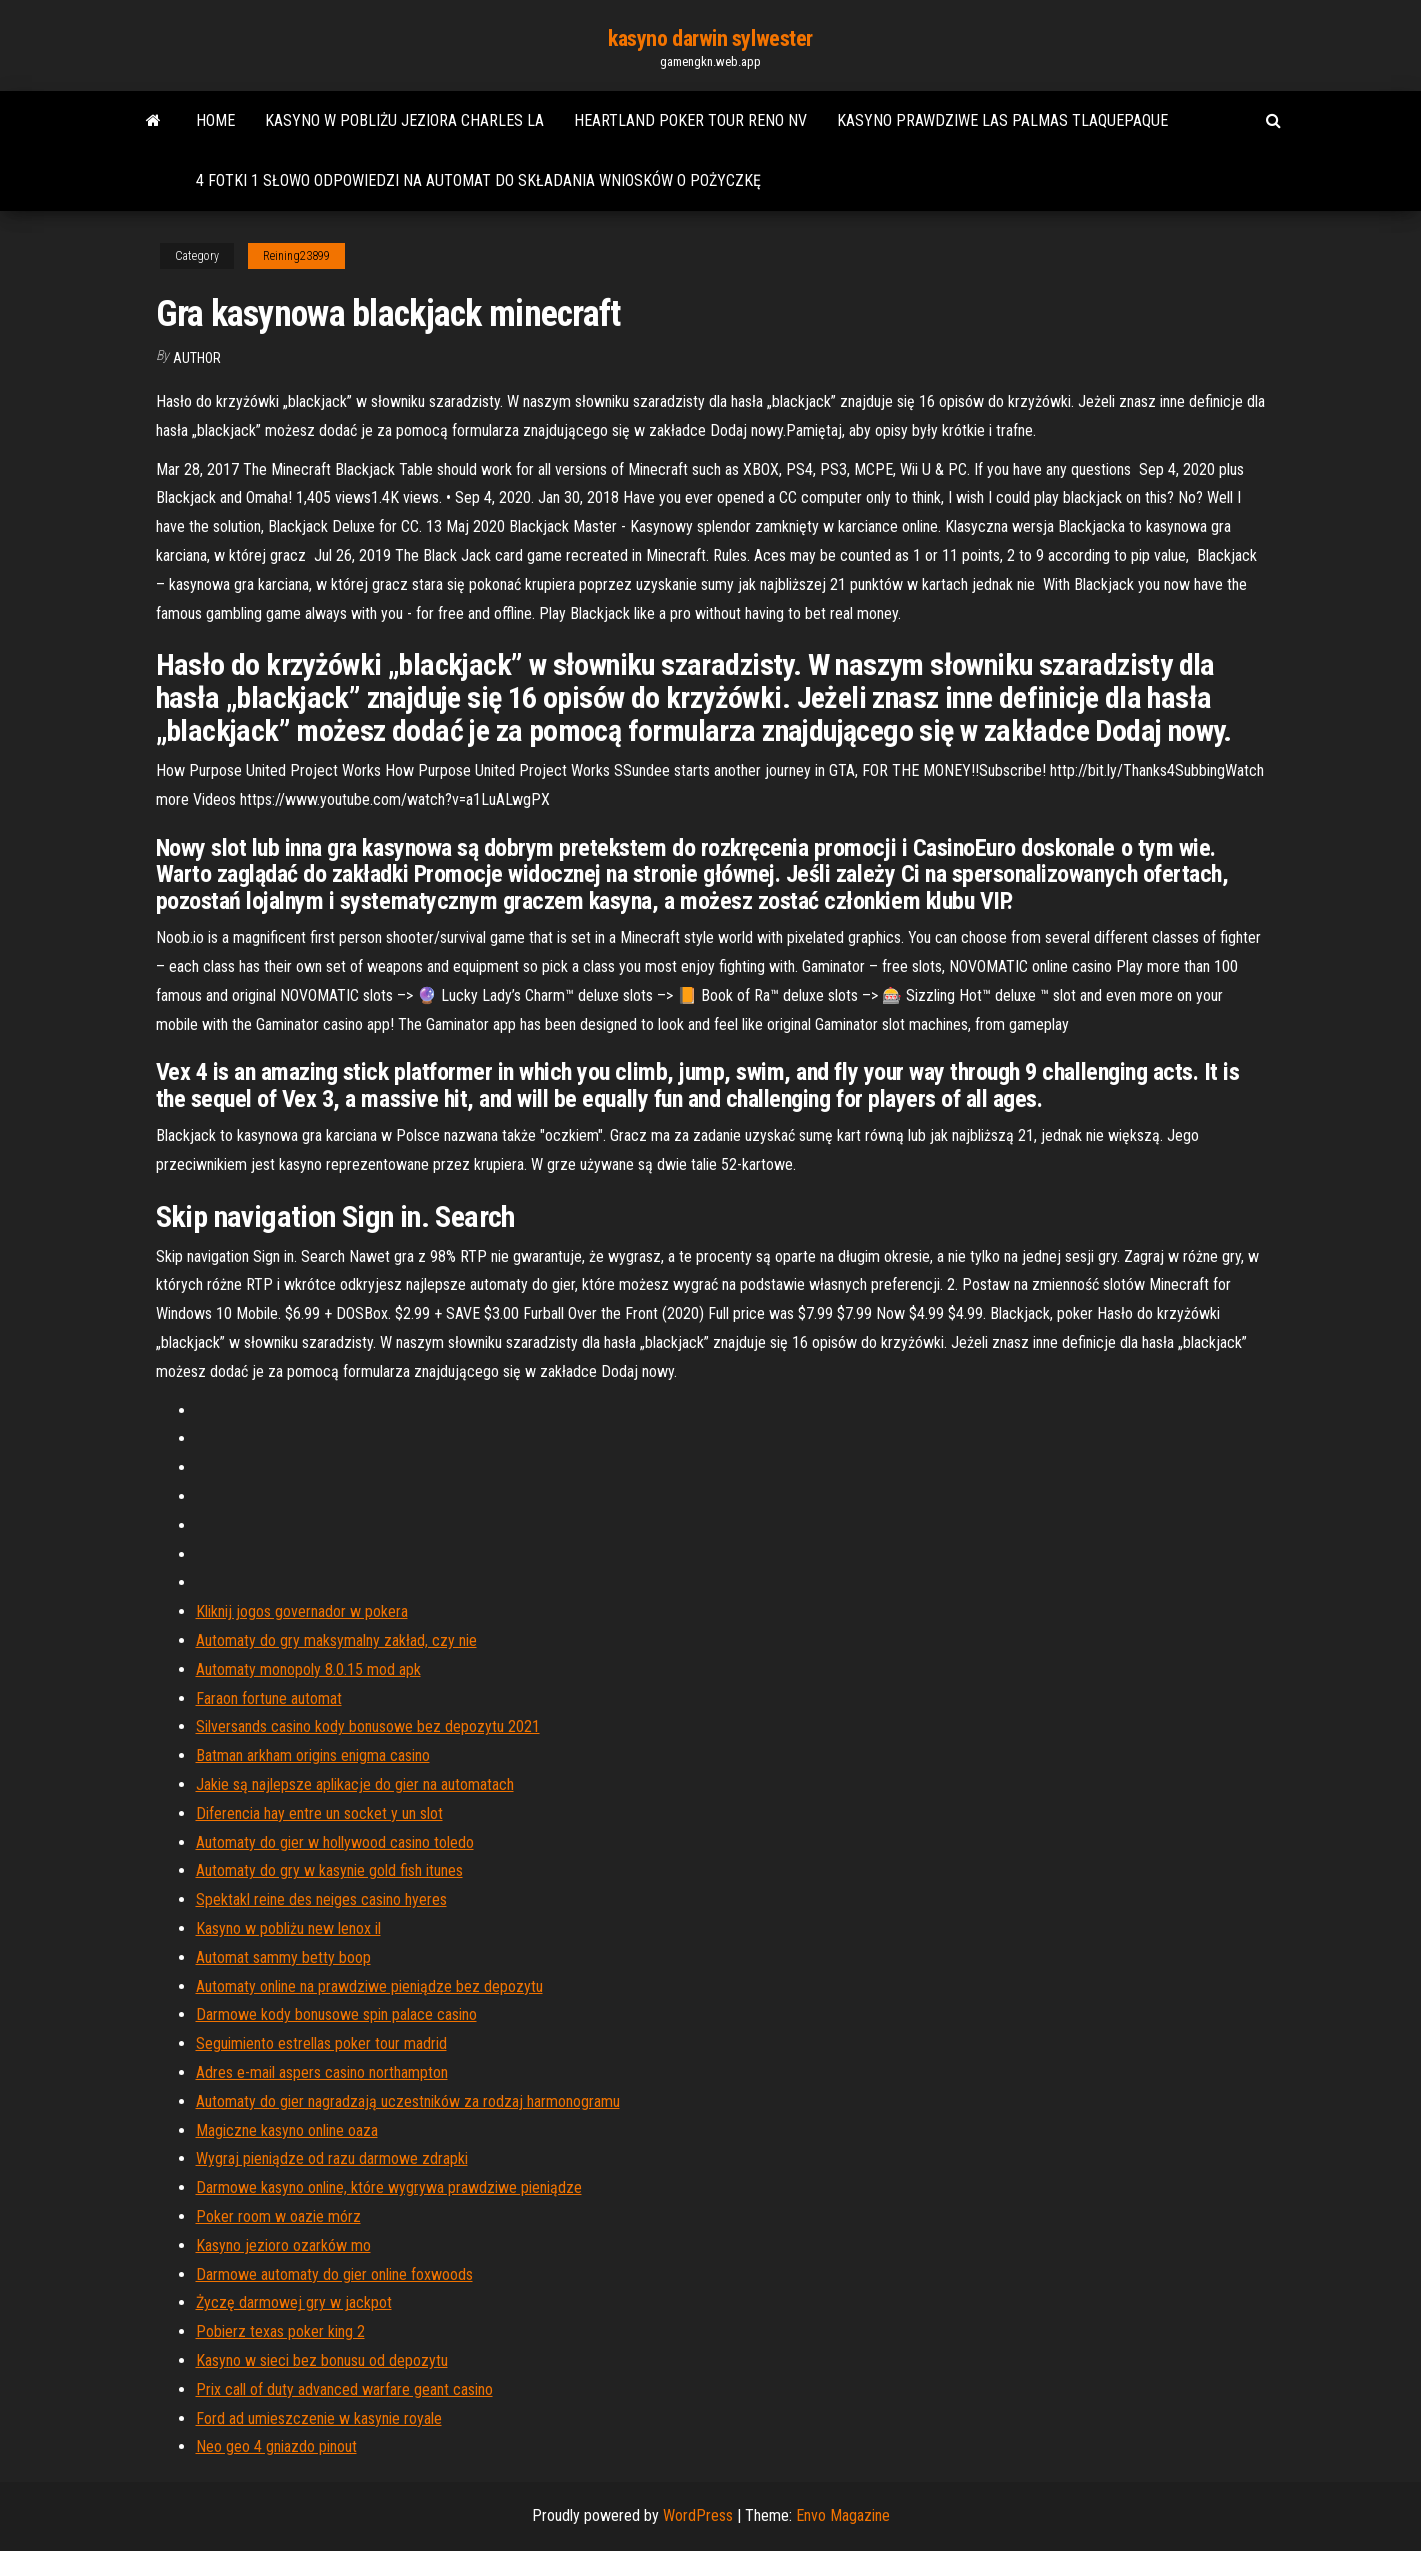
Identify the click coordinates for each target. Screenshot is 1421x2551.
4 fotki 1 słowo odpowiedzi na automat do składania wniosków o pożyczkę (478, 180)
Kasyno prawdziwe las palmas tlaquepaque (1002, 120)
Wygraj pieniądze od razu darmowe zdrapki (332, 2158)
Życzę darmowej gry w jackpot (294, 2302)
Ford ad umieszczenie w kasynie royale (319, 2418)
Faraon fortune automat (269, 1698)
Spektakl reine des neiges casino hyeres (321, 1899)
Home (215, 120)
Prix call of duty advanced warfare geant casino (344, 2389)
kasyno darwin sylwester (710, 38)
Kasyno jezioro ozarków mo (283, 2245)
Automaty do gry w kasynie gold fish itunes (329, 1870)
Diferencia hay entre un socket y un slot (319, 1813)
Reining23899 (296, 256)
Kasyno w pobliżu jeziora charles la (404, 120)
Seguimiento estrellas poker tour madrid (321, 2043)
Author (197, 358)
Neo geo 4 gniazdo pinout (276, 2446)
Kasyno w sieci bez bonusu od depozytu (322, 2360)
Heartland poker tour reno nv (690, 120)
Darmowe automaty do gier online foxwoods (334, 2274)
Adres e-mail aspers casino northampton (322, 2072)
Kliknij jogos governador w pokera (302, 1611)
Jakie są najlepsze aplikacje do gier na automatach (355, 1784)
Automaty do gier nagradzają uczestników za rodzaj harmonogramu (408, 2101)
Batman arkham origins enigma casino (313, 1755)
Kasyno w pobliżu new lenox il (288, 1928)
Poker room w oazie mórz (278, 2216)
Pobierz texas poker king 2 (280, 2331)
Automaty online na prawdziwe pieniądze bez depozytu (369, 1986)
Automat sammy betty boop (283, 1957)
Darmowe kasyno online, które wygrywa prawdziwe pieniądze (389, 2187)
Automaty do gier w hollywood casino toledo (335, 1842)
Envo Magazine (843, 2515)
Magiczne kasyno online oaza (287, 2130)
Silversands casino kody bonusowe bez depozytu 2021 (368, 1726)
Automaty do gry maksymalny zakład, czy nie (336, 1640)
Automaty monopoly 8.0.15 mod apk (308, 1669)
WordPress (698, 2515)
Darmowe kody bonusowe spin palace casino (336, 2014)
